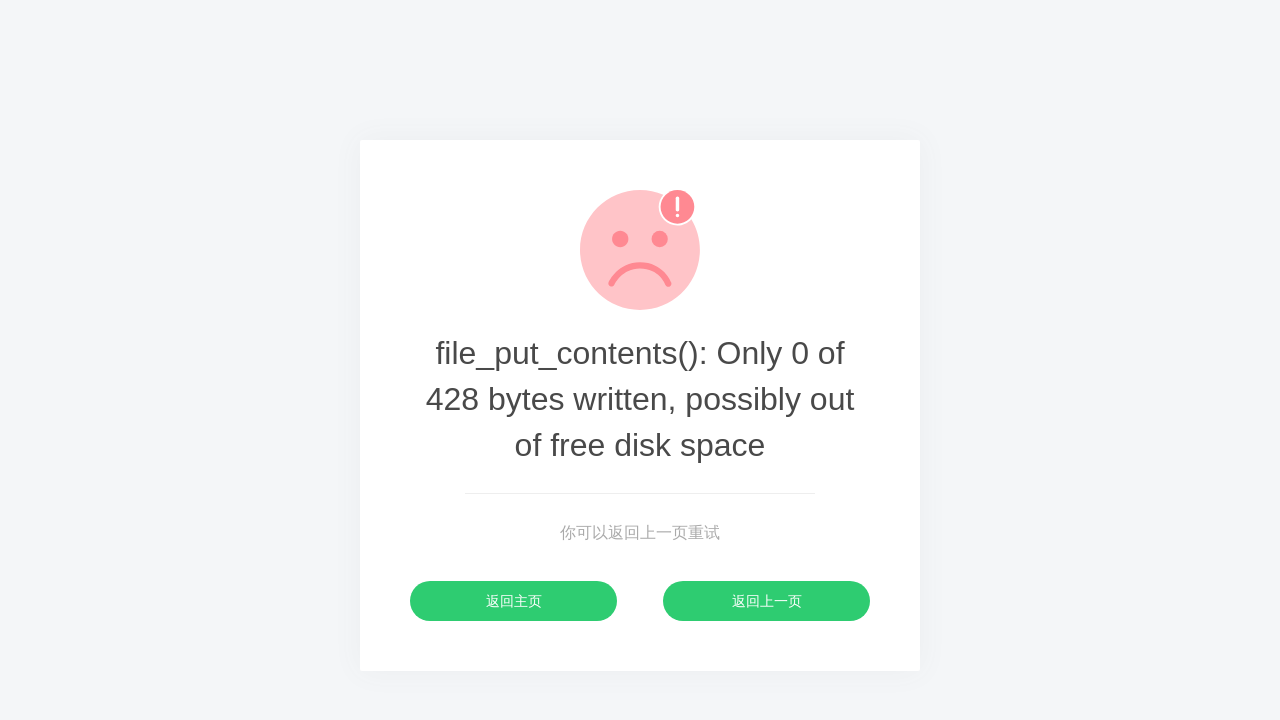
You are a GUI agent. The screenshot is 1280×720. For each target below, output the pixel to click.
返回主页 (514, 601)
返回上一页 (767, 601)
